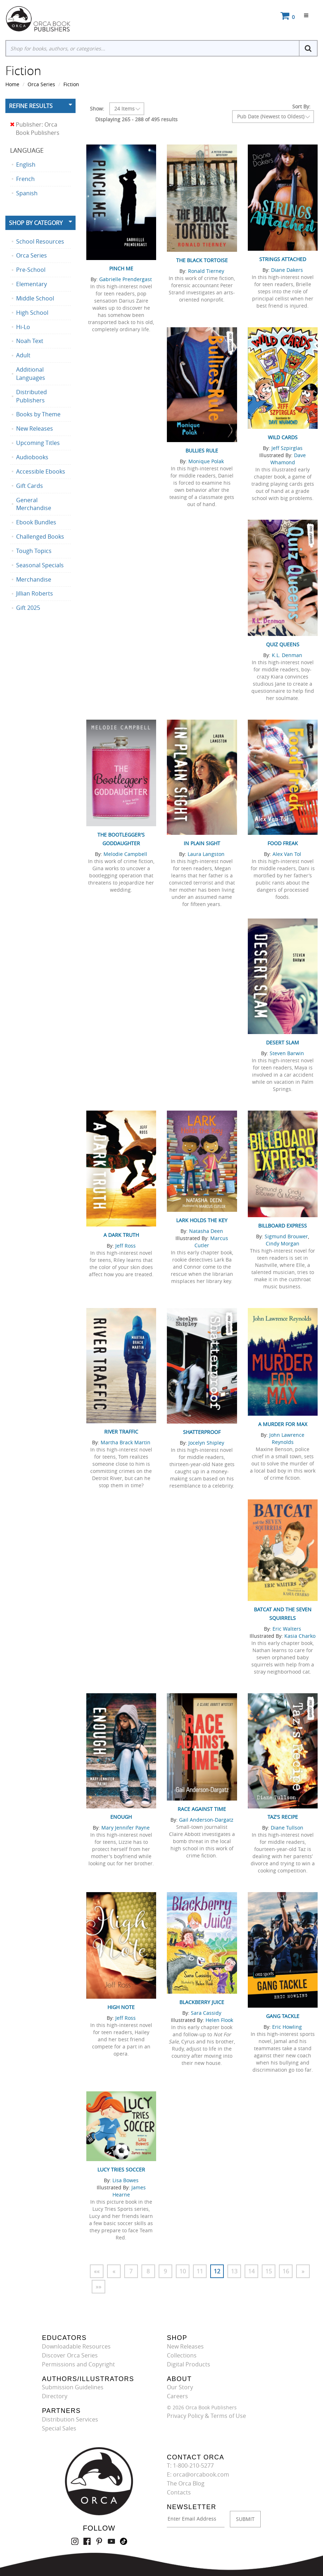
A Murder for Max (282, 1424)
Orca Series (41, 84)
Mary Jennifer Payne (125, 1827)
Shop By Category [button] (36, 223)
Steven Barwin (287, 1053)
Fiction (71, 84)
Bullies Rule (201, 450)
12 (217, 2271)
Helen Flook (219, 2020)
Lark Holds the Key (201, 1220)
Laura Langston (206, 854)
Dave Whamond (288, 459)
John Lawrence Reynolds (286, 1438)
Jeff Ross (125, 1245)
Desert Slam (282, 1042)
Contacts (179, 2492)
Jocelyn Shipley (206, 1442)
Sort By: (301, 106)
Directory (54, 2396)
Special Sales (59, 2428)
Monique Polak (206, 461)
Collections (182, 2355)
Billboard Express (282, 1225)
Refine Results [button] (31, 106)
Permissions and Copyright (78, 2364)
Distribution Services (70, 2419)
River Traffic (121, 1431)
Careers (177, 2396)
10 (182, 2271)
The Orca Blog (185, 2483)
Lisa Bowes (125, 2180)
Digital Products (188, 2364)
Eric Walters (287, 1628)
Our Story (180, 2387)
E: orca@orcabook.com (198, 2474)
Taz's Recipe (282, 1816)
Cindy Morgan (282, 1243)
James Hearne (129, 2191)
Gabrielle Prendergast (125, 279)
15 (268, 2271)
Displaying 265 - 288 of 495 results (136, 119)
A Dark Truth (121, 1234)
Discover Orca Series (70, 2355)
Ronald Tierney (206, 271)
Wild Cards (283, 437)
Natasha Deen (206, 1231)
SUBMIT (245, 2519)
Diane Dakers (287, 269)
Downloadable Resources (76, 2346)
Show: (97, 108)
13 (234, 2271)
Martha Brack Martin (125, 1442)
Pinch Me (121, 268)
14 (251, 2271)
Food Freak (282, 843)
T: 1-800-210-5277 (190, 2465)
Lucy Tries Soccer (121, 2169)
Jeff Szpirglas (287, 448)
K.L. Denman (287, 655)
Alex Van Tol (287, 854)
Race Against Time (202, 1809)
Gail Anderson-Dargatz (206, 1819)
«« (97, 2271)
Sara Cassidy (206, 2012)
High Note (121, 2007)
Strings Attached (282, 259)
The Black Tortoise (202, 260)
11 (200, 2271)
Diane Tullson (287, 1827)
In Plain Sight (202, 843)
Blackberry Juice (201, 2002)
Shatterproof (202, 1432)
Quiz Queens (282, 644)
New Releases (185, 2346)
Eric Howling (287, 2026)
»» (98, 2287)
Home (12, 84)
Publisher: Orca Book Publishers (34, 129)
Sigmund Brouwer (286, 1236)
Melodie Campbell (125, 854)
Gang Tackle (282, 2016)
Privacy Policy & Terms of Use (206, 2416)
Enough (121, 1816)
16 (286, 2271)
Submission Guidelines (72, 2387)
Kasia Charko (299, 1635)
